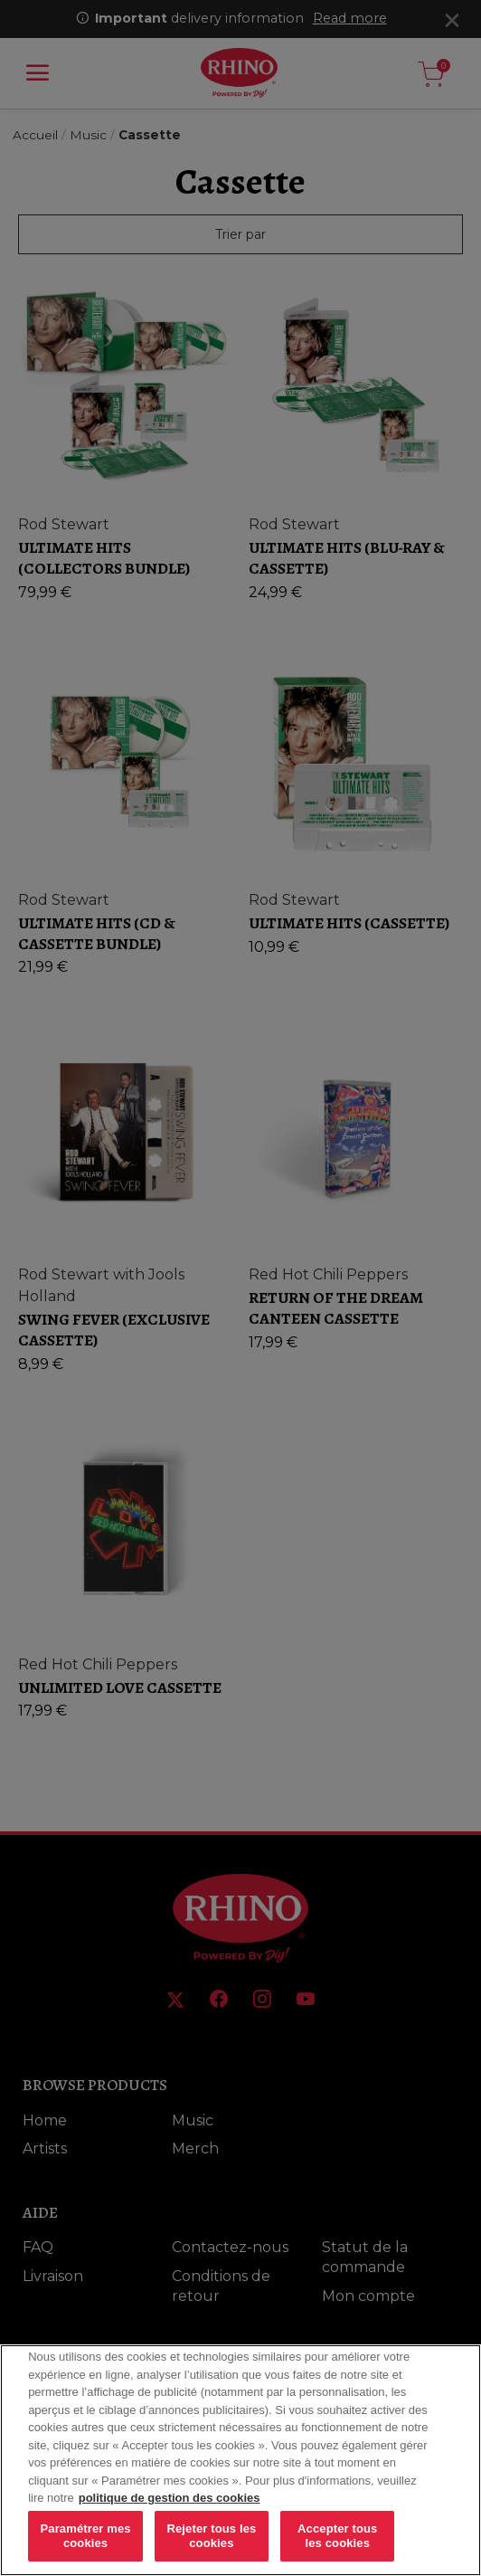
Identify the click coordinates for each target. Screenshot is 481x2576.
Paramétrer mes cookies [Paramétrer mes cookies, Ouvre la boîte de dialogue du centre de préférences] (86, 2550)
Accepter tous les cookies (337, 2550)
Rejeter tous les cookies (211, 2550)
